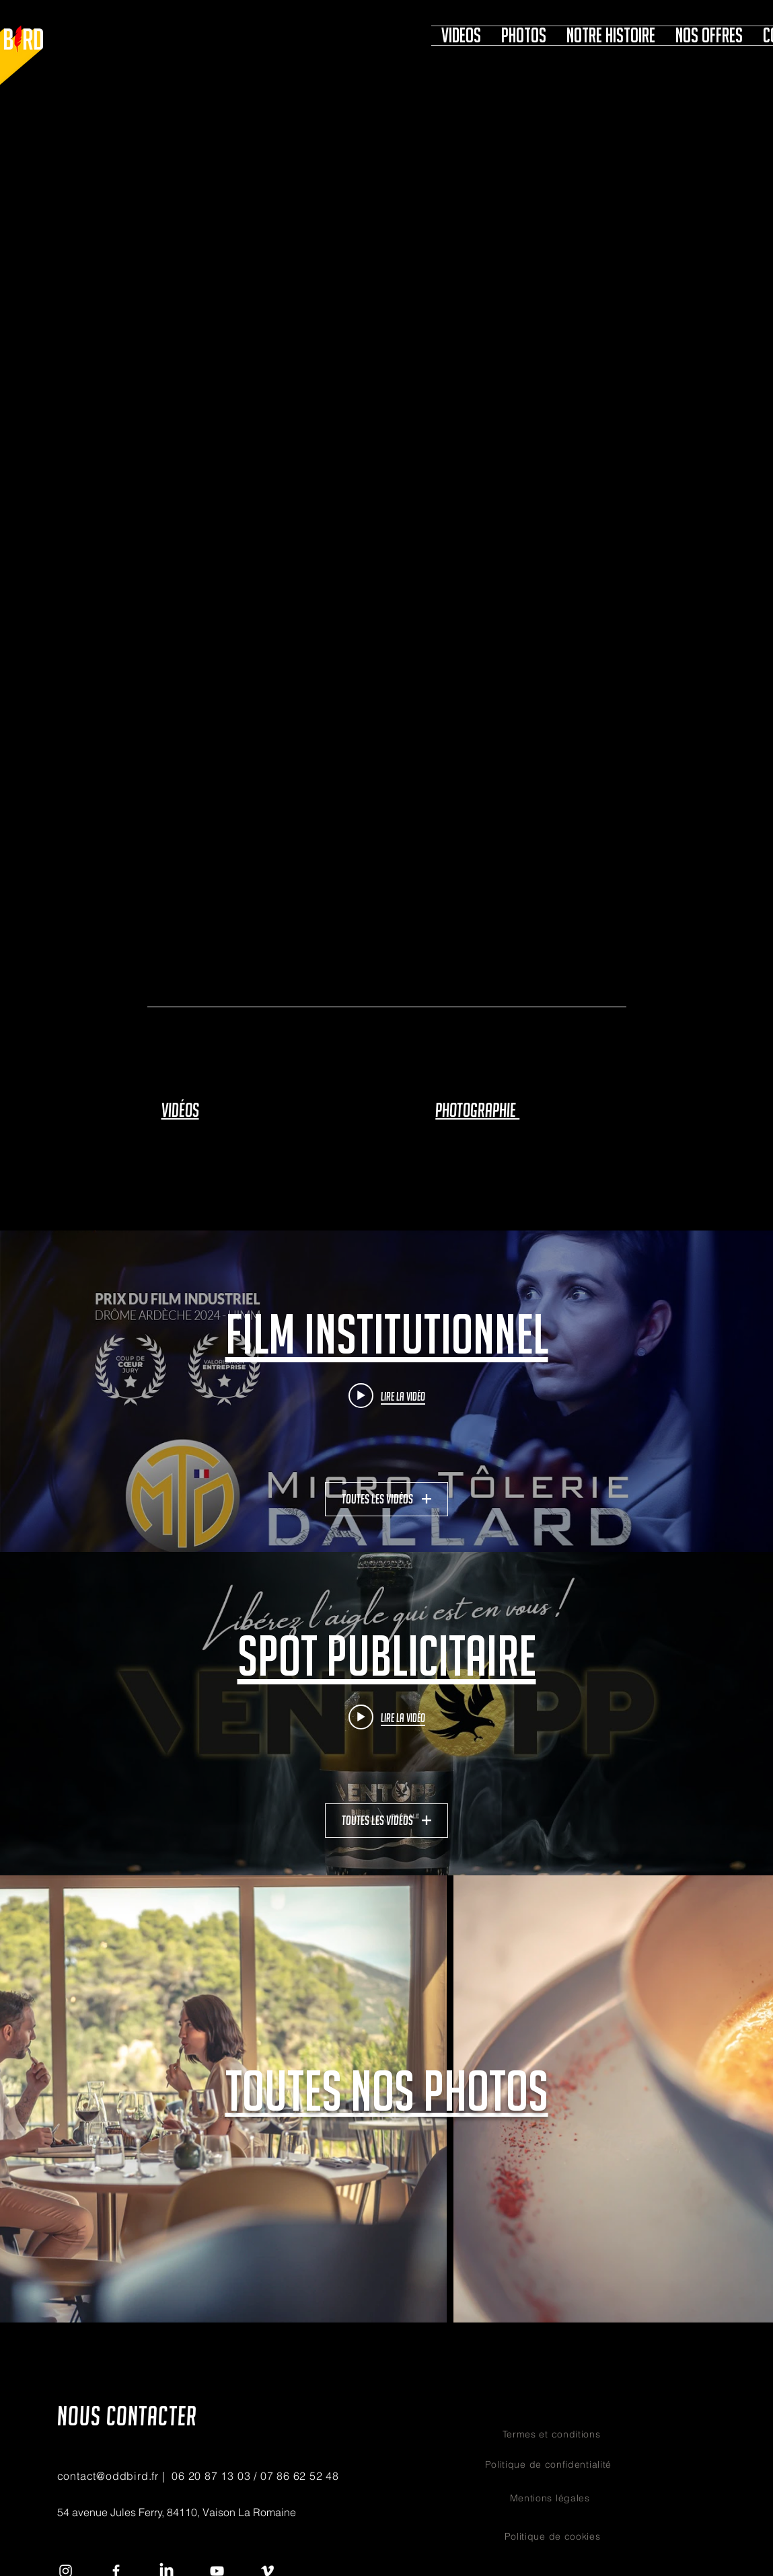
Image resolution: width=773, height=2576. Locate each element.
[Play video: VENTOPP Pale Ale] (386, 1717)
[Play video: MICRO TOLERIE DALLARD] (386, 1395)
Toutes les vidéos (386, 1499)
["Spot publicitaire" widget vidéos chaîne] (386, 1713)
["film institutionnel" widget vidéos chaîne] (386, 1392)
